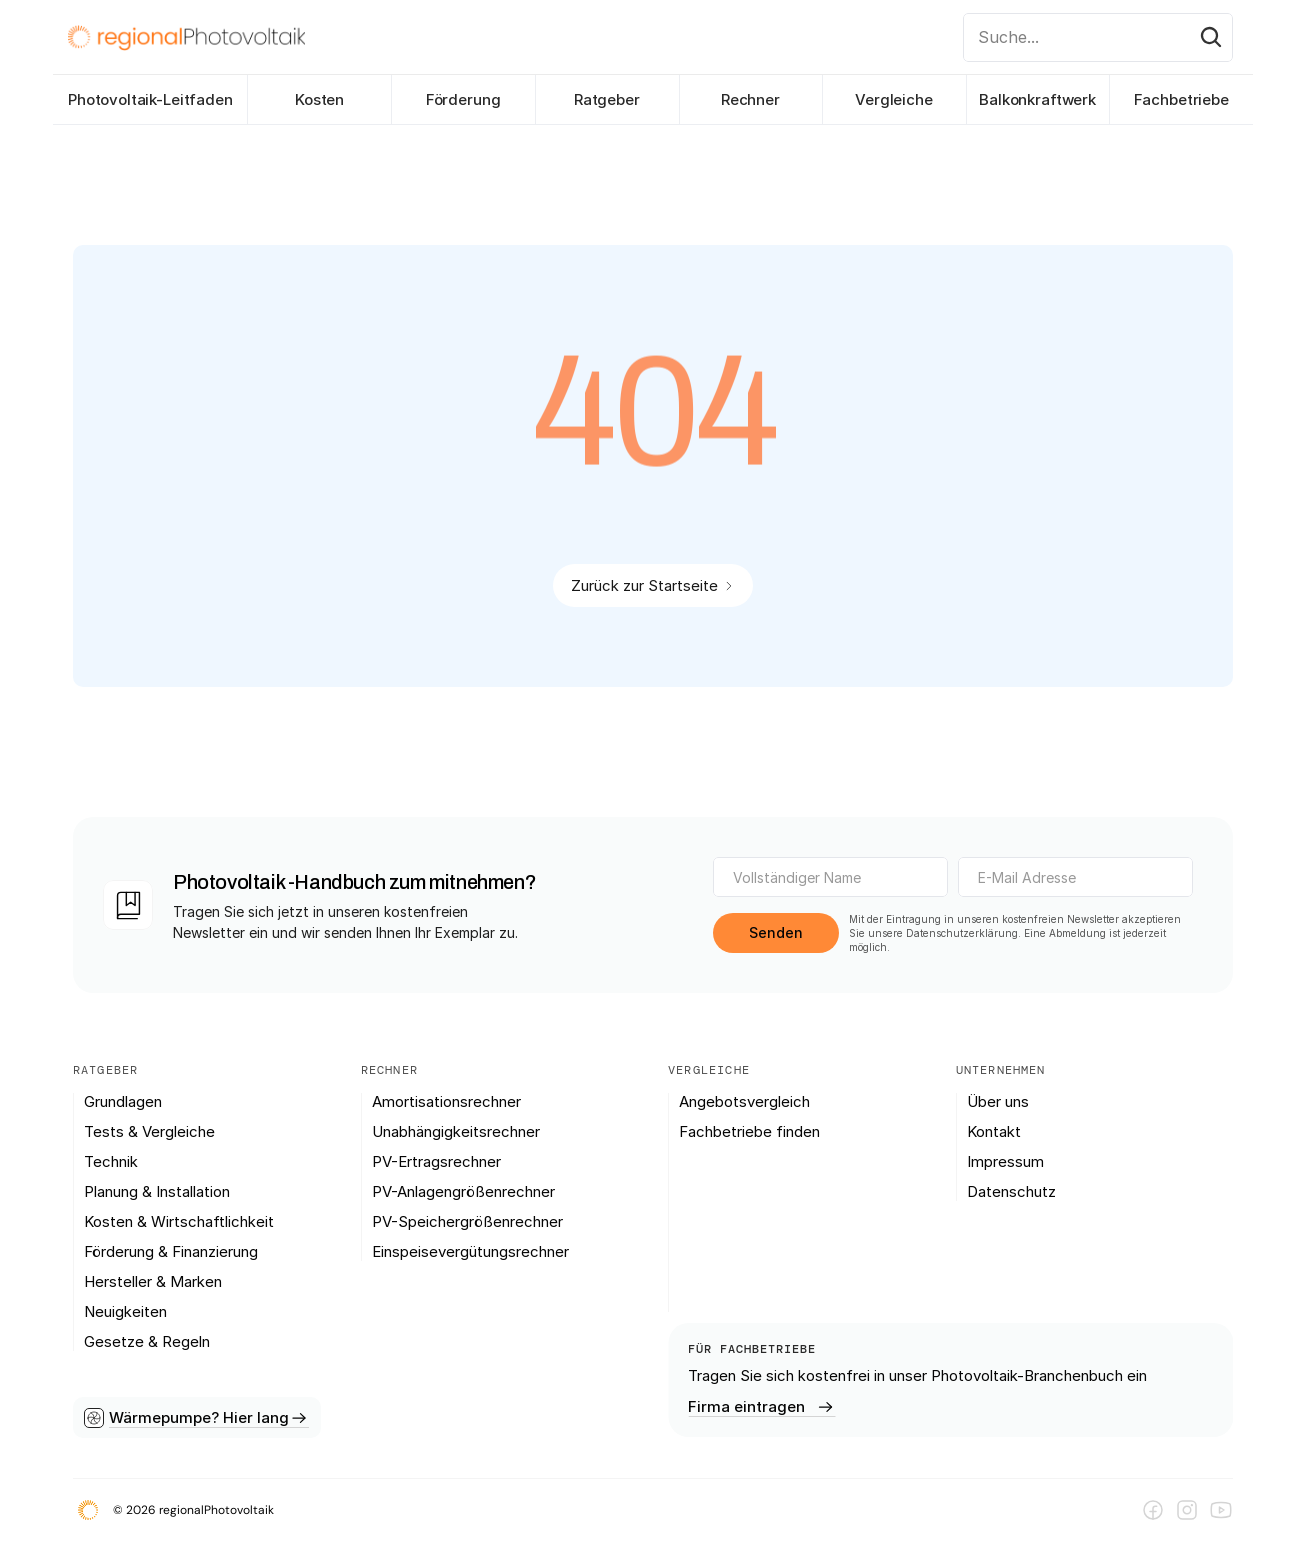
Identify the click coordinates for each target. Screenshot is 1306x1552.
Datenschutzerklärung (962, 933)
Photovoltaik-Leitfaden (150, 99)
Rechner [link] (750, 99)
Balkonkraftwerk (1037, 99)
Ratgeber (607, 99)
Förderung (463, 99)
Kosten (319, 99)
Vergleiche (894, 99)
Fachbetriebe (1181, 99)
